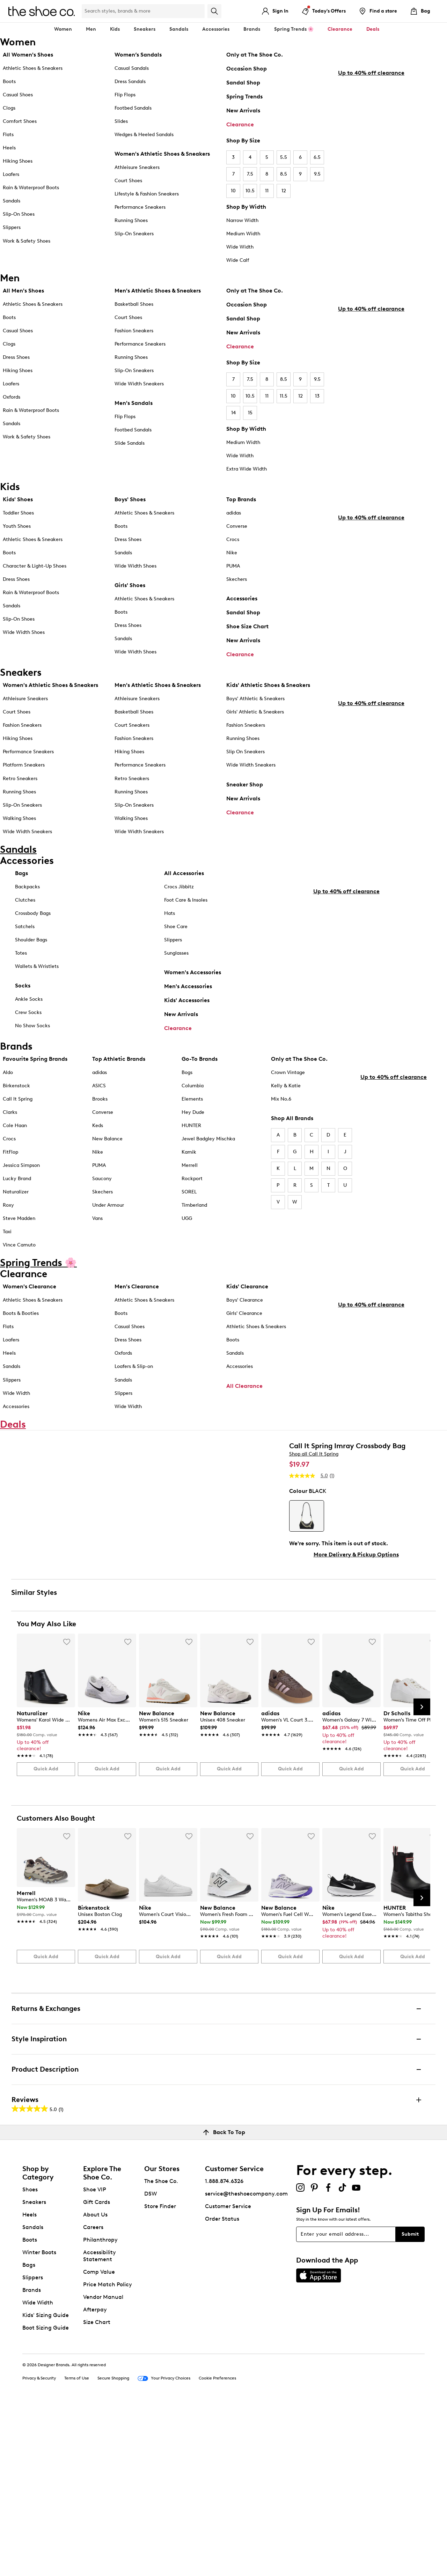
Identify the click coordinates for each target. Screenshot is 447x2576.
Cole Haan (15, 1135)
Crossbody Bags (33, 914)
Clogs (9, 108)
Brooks (100, 1108)
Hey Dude (193, 1121)
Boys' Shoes (130, 499)
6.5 (317, 157)
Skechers (236, 579)
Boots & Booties (21, 1323)
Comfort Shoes (20, 121)
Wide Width (240, 247)
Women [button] (63, 29)
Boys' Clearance (244, 1309)
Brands (31, 2460)
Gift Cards (96, 2372)
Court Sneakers (132, 725)
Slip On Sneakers (245, 752)
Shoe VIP (94, 2359)
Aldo (8, 1082)
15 (250, 413)
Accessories (241, 598)
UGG (187, 1228)
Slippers (12, 227)
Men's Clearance (137, 1296)
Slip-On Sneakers (134, 234)
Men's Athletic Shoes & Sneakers (158, 290)
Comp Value (99, 2442)
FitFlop (10, 1161)
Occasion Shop (246, 68)
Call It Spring (17, 1108)
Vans (97, 1228)
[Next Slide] (421, 1876)
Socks (22, 986)
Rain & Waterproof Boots (31, 188)
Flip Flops (125, 95)
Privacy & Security (39, 2548)
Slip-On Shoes (19, 214)
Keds (97, 1135)
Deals (372, 29)
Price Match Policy (107, 2454)
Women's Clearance (29, 1296)
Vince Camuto (19, 1254)
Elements (192, 1108)
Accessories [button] (215, 29)
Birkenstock (16, 1095)
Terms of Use (76, 2548)
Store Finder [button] (160, 2376)
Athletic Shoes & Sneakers (33, 68)
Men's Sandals (134, 403)
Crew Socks (28, 1013)
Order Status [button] (222, 2389)
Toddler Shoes (18, 513)
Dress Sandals (130, 81)
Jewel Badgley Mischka (208, 1148)
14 (233, 413)
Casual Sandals (132, 68)
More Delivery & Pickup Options (356, 1590)
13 (317, 396)
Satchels (25, 927)
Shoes (30, 2359)
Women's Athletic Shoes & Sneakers (162, 153)
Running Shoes (131, 220)
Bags (21, 874)
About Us (95, 2385)
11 (267, 191)
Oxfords (11, 397)
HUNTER (191, 1135)
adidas (233, 513)
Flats (8, 135)
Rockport (192, 1188)
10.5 (250, 191)
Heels (9, 148)
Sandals (178, 29)
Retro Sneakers (20, 779)
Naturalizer (16, 1201)
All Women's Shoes (28, 54)
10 (233, 191)
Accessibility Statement (99, 2426)
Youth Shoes (17, 526)
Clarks (10, 1121)
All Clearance (244, 1395)
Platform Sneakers (24, 765)
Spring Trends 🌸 (294, 29)
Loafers (11, 174)
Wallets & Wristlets (37, 967)
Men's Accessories (188, 987)
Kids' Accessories (187, 1001)
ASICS (99, 1095)
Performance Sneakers (140, 207)
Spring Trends (244, 96)
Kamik (189, 1161)
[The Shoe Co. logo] (41, 10)
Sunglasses (176, 954)
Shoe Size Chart (247, 626)
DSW (150, 2364)
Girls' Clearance (244, 1323)
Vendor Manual (103, 2467)
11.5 (283, 396)
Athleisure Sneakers (137, 167)
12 (283, 191)
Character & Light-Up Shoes (34, 566)
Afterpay (95, 2480)
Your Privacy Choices (164, 2549)
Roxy (8, 1214)
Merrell (190, 1175)
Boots (9, 81)
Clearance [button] (340, 29)
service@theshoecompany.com (246, 2364)
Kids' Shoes (18, 499)
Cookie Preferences (217, 2548)
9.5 (317, 174)
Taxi (7, 1241)
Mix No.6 (281, 1108)
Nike (231, 553)
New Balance (107, 1148)
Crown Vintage (288, 1082)
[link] (44, 1901)
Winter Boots (39, 2422)
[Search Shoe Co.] (143, 11)
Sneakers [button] (144, 29)
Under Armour (108, 1214)
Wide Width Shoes (24, 632)
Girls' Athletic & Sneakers (255, 712)
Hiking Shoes (17, 161)
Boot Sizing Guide (45, 2498)
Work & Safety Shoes (26, 241)
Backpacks (27, 887)
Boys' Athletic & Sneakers (255, 699)
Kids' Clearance (247, 1296)
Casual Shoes (18, 95)
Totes (21, 954)
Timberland (194, 1214)
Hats (169, 914)
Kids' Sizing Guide (45, 2485)
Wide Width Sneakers (139, 384)
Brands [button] (251, 29)
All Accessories (184, 874)
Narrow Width (242, 220)
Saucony (102, 1188)
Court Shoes (128, 181)
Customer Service (228, 2376)
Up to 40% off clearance (371, 207)
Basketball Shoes (134, 304)
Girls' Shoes (130, 585)
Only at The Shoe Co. (254, 54)
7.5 (250, 174)
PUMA (233, 566)
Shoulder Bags (31, 940)
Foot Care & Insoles (185, 901)
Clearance (240, 124)
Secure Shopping (113, 2548)
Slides (121, 121)
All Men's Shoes (23, 290)
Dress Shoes (16, 357)
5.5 (283, 157)
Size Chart (96, 2492)
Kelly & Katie (286, 1095)
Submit (410, 2404)
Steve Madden (19, 1228)
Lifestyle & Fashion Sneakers (147, 194)
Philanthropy (100, 2410)
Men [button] (91, 29)
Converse (236, 526)
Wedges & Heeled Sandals (144, 135)
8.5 (283, 174)
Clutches (25, 901)
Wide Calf (237, 260)
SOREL (189, 1201)
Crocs (232, 539)
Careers (93, 2397)
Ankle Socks (29, 1000)
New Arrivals (243, 110)
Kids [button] (115, 29)
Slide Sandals (130, 443)
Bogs (187, 1082)
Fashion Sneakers (134, 331)
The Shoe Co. (161, 2351)
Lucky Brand (17, 1188)
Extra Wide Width (246, 469)
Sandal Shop (243, 82)
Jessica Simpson (21, 1175)
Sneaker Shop (244, 784)
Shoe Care (176, 927)
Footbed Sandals (133, 108)
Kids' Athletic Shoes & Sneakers (268, 685)
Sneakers (34, 2372)
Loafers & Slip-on (134, 1376)
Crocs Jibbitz (179, 887)
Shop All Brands (292, 1127)
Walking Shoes (19, 818)
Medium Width (243, 234)
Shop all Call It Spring (313, 1490)
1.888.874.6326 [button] (224, 2351)
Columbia (193, 1095)
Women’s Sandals (138, 54)
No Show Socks (32, 1026)
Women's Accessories (192, 973)
